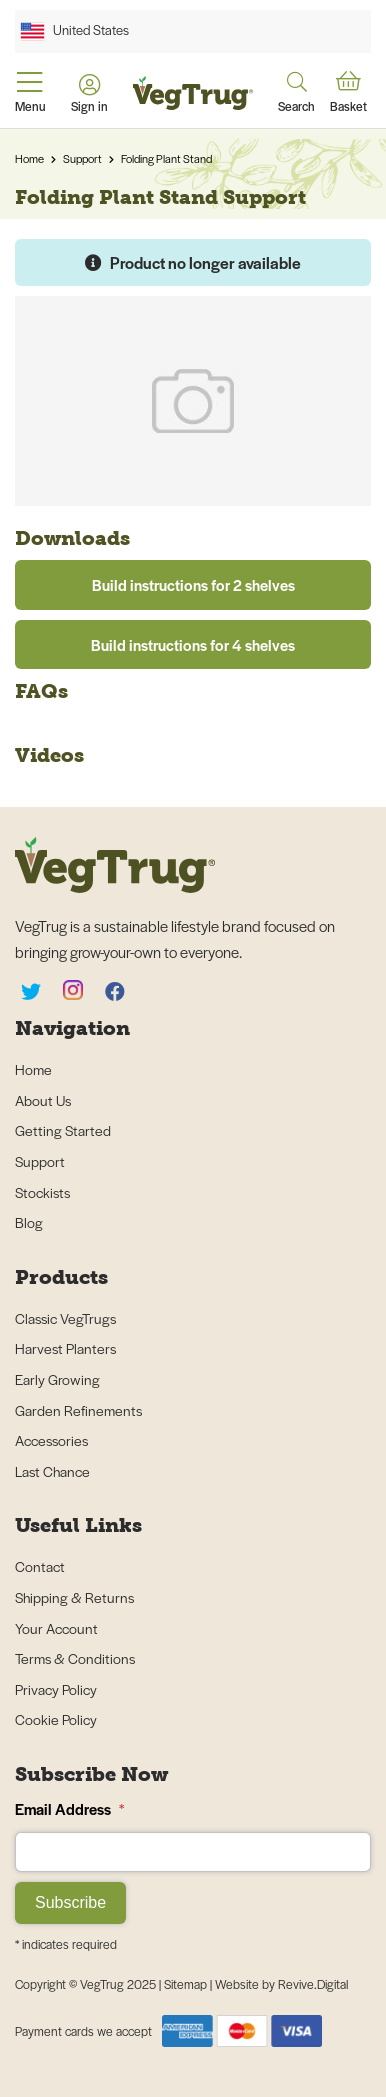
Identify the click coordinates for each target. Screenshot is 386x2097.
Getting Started (63, 1130)
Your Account (56, 1628)
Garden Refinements (78, 1410)
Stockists (42, 1192)
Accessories (51, 1440)
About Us (43, 1100)
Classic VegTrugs (65, 1318)
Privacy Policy (56, 1689)
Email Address (69, 1808)
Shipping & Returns (74, 1597)
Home (29, 158)
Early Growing (57, 1379)
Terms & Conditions (75, 1658)
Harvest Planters (65, 1348)
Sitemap (187, 1984)
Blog (29, 1222)
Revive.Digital (313, 1984)
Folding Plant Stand (166, 158)
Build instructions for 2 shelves (193, 584)
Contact (40, 1566)
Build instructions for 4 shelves (193, 644)
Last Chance (52, 1471)
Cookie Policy (56, 1719)
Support (82, 158)
